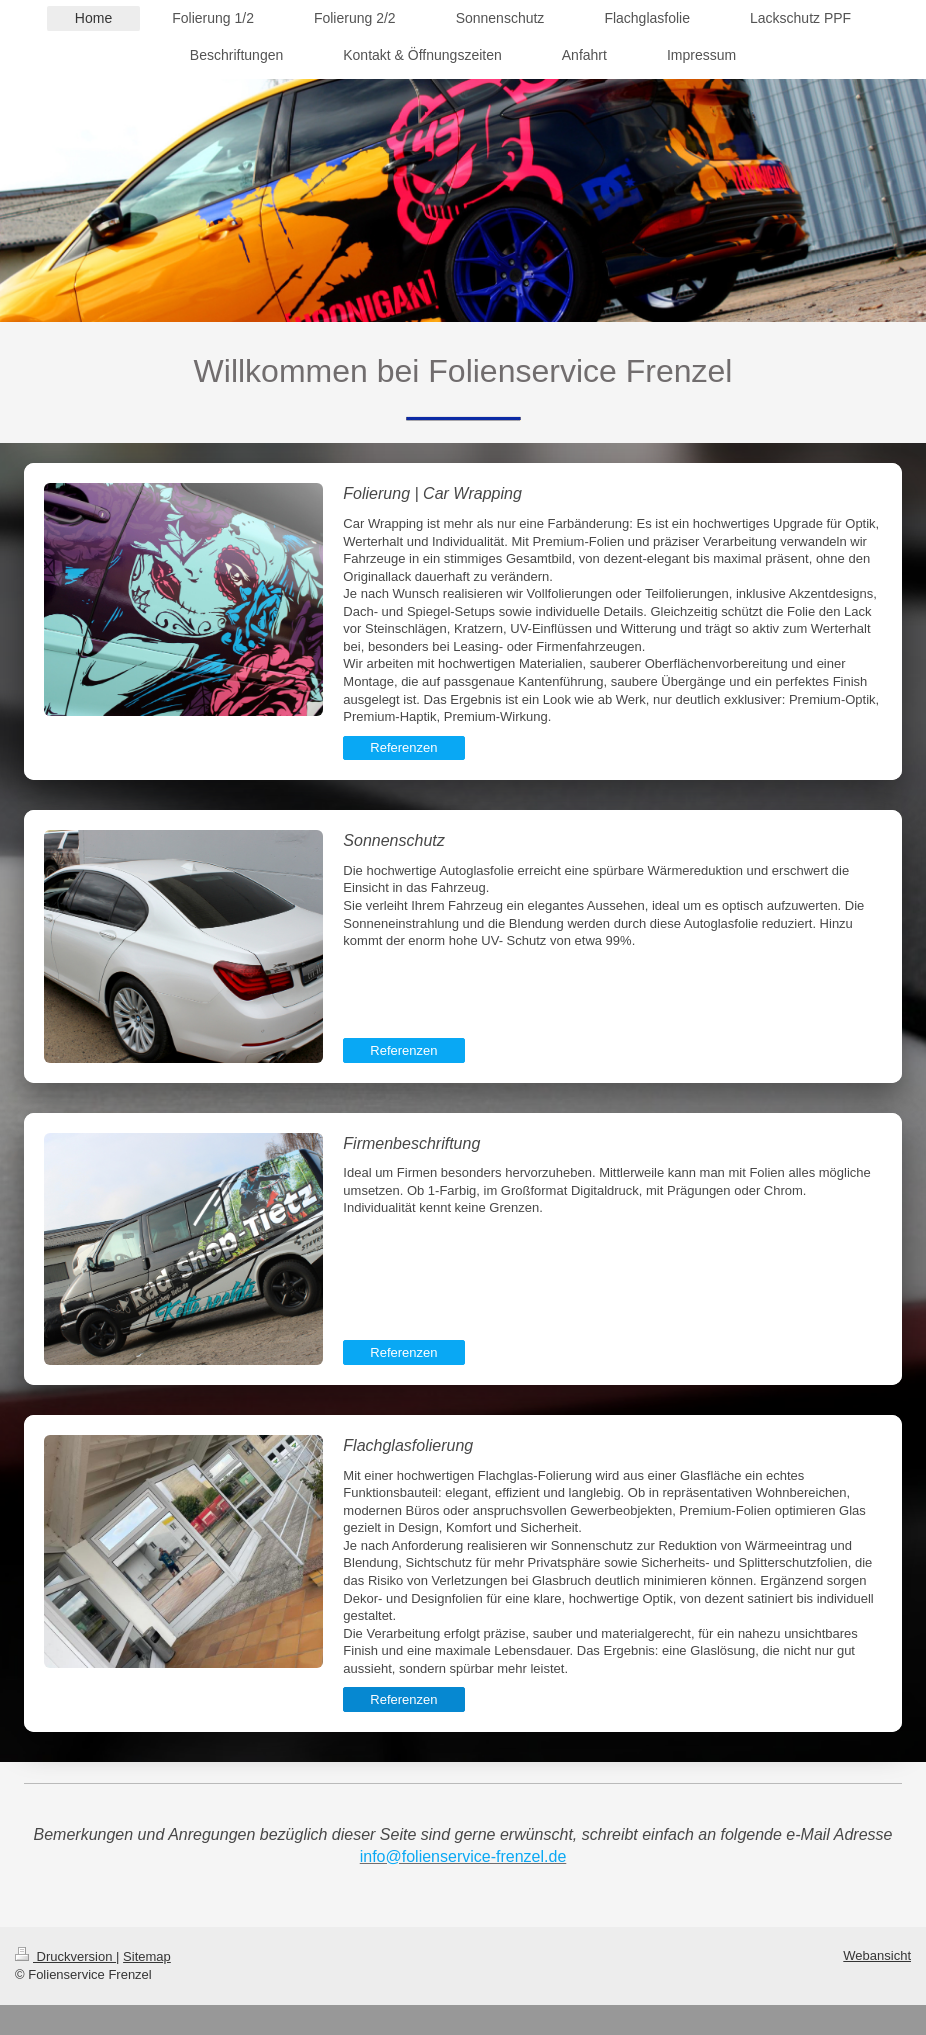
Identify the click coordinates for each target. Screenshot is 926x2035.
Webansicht (877, 1955)
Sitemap (147, 1956)
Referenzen (403, 747)
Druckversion (65, 1956)
